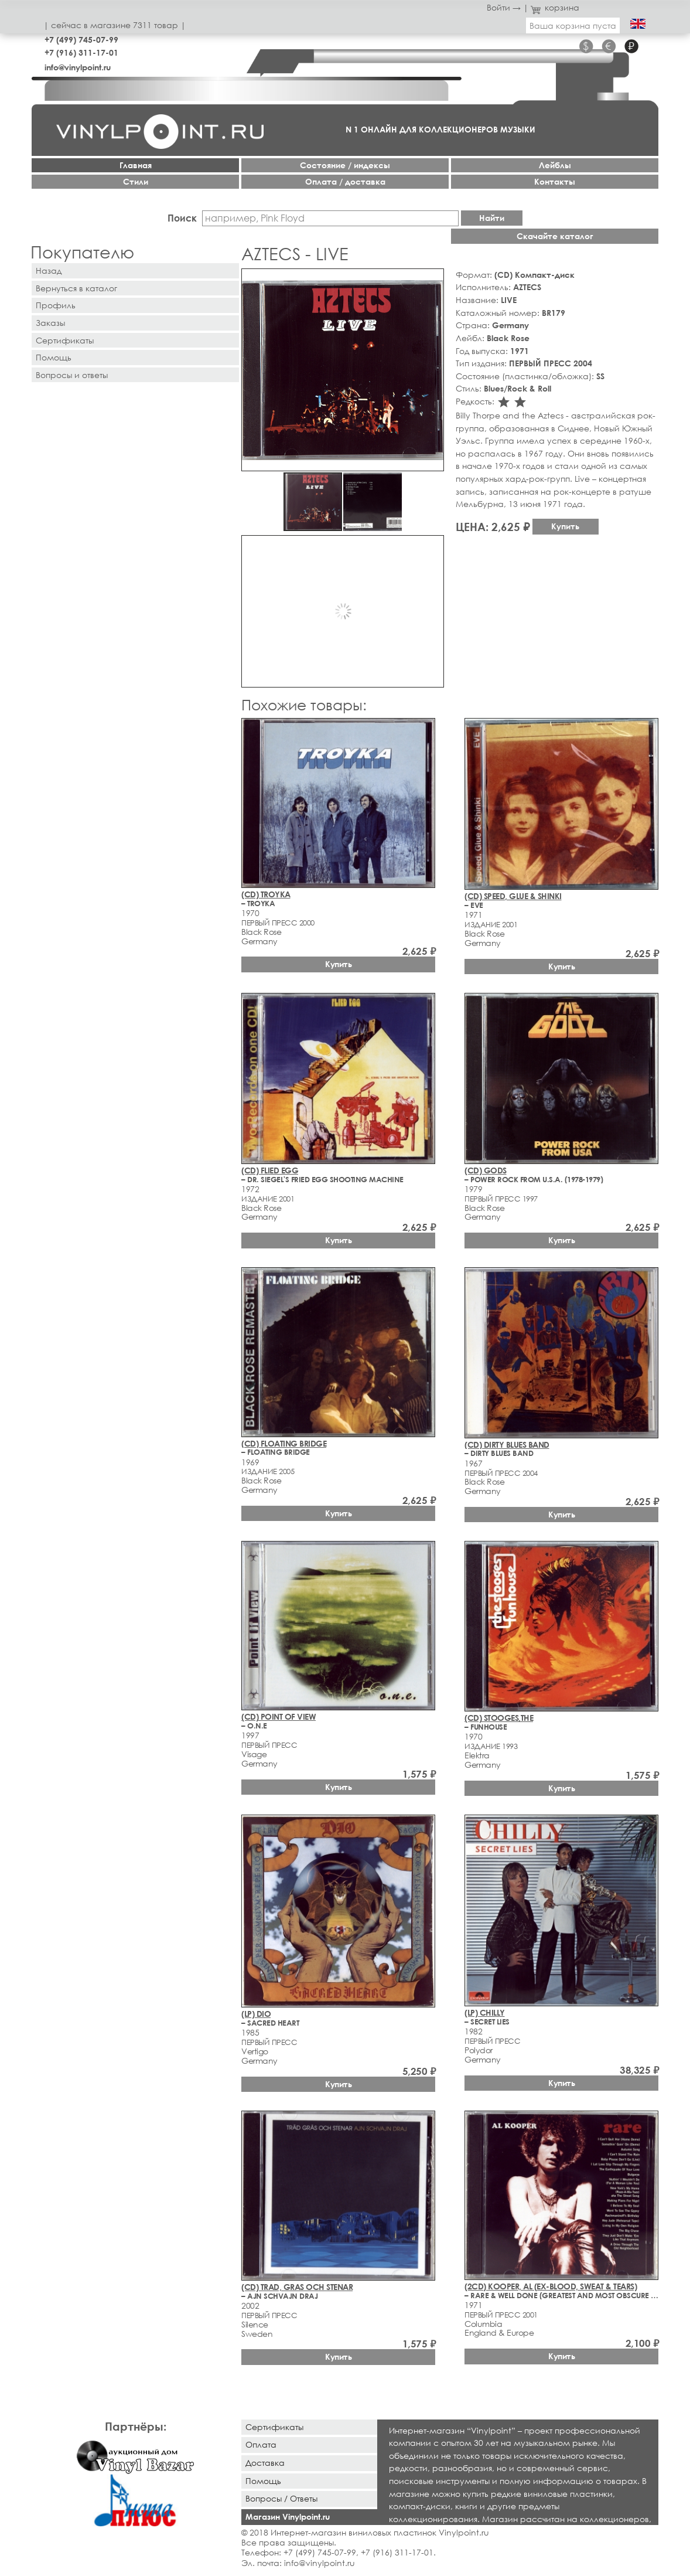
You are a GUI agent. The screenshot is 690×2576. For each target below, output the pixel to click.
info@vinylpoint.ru (78, 67)
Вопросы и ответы (72, 375)
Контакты (554, 181)
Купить (565, 526)
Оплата (260, 2444)
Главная (135, 165)
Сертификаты (65, 340)
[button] (432, 279)
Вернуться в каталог (76, 288)
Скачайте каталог (555, 236)
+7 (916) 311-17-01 (81, 52)
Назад (49, 270)
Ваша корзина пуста (573, 25)
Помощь (53, 357)
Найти (491, 218)
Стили (135, 181)
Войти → (504, 7)
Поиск (182, 217)
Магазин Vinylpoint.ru (287, 2516)
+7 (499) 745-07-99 (81, 40)
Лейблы (555, 165)
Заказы (50, 323)
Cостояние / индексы (345, 165)
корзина (555, 7)
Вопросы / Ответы (281, 2498)
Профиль (56, 305)
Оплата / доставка (345, 181)
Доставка (265, 2463)
